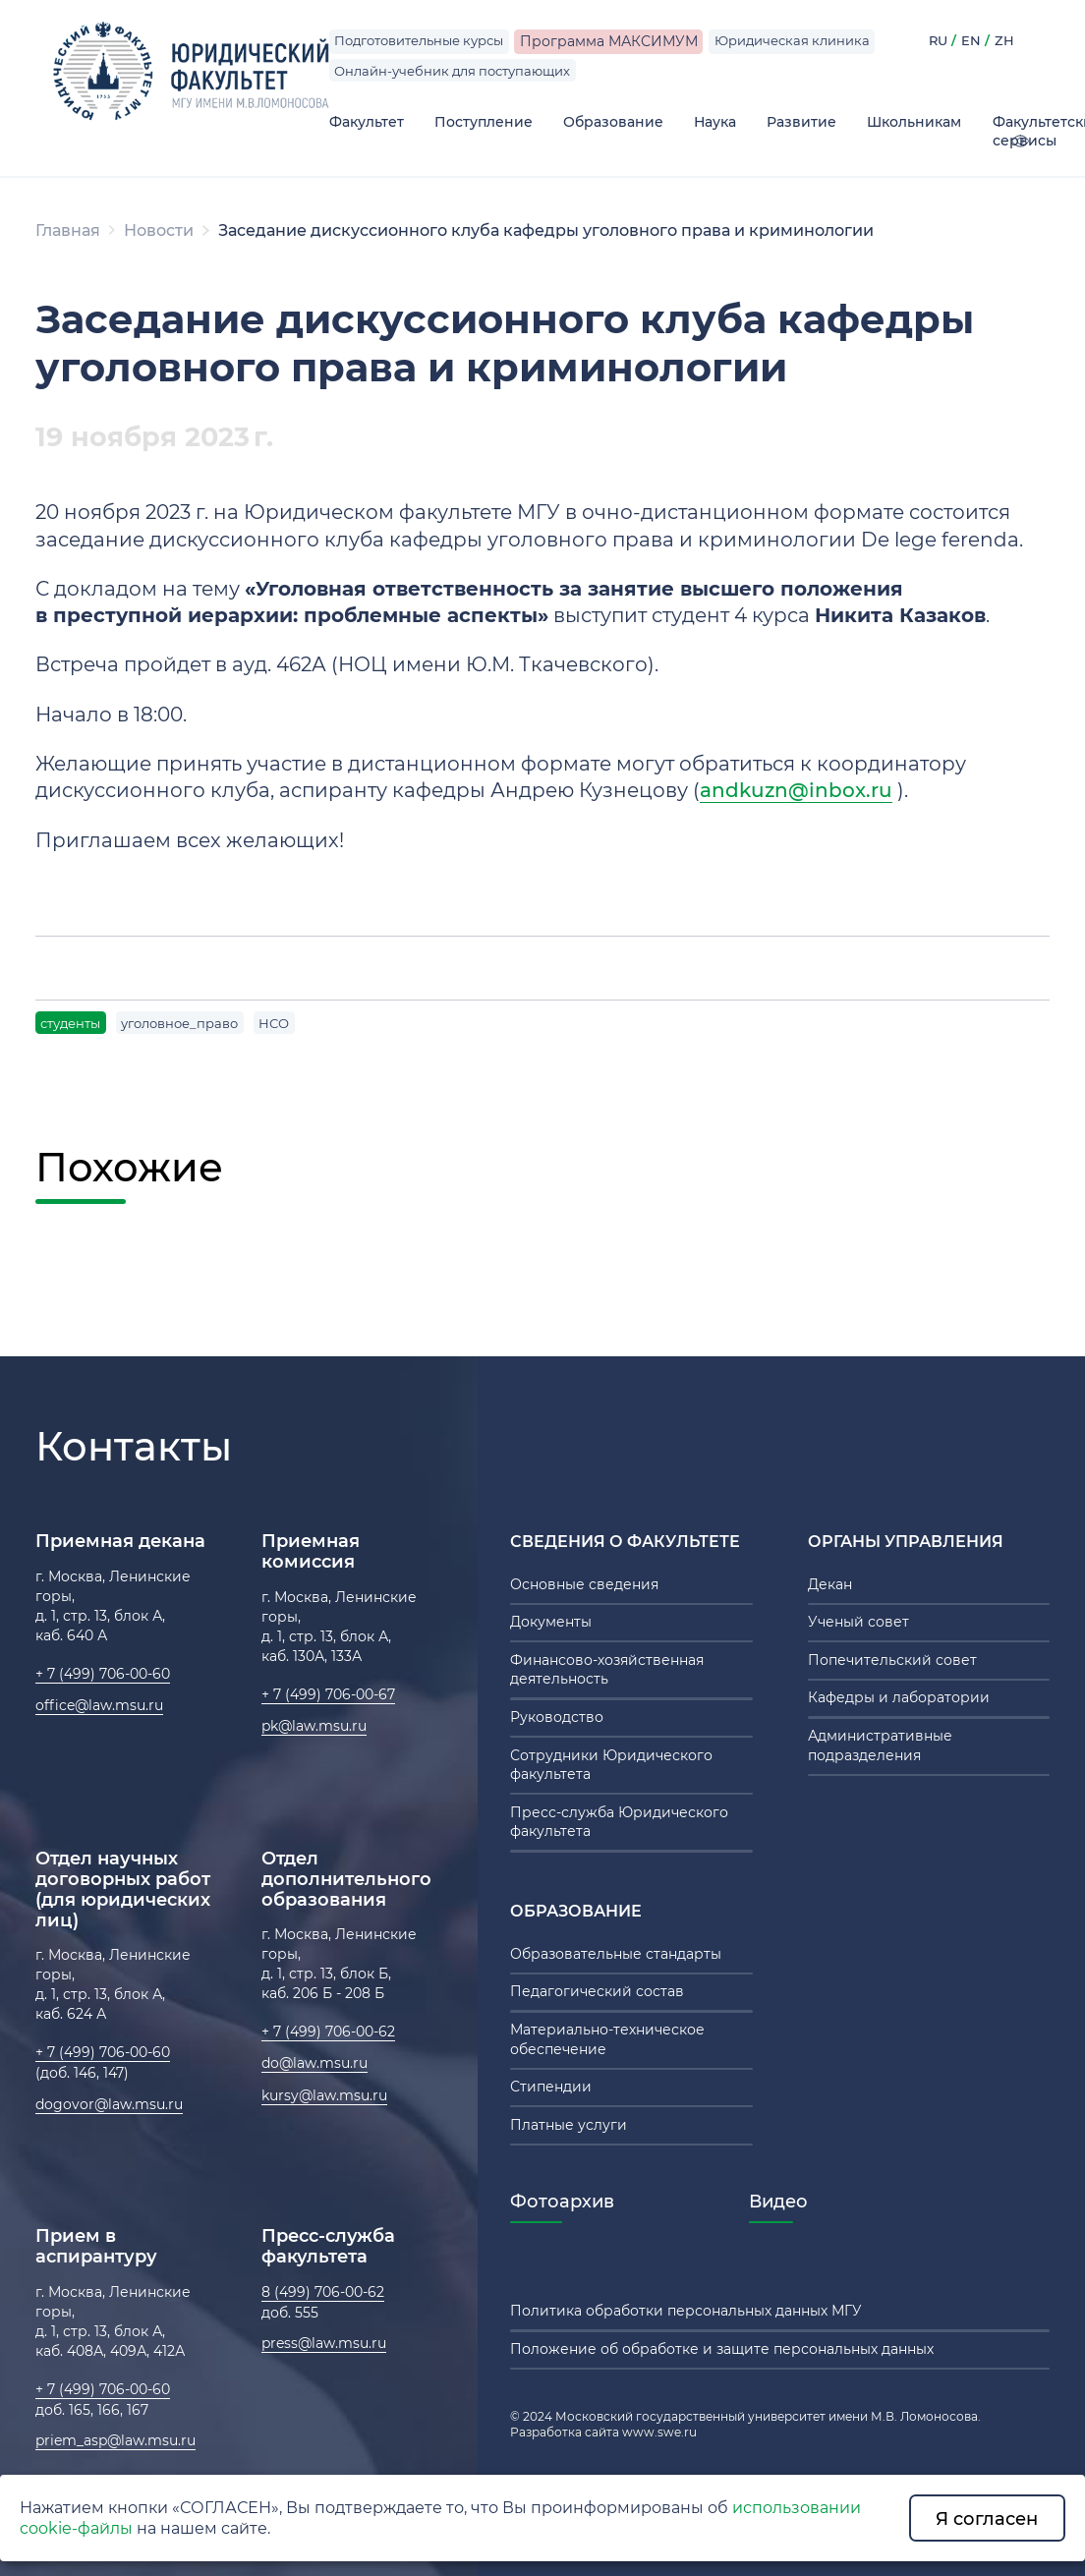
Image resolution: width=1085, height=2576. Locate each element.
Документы (551, 1622)
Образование (613, 122)
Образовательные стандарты (615, 1954)
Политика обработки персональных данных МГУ (686, 2310)
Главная (67, 230)
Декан (830, 1584)
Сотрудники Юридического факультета (611, 1765)
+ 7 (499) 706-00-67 (328, 1694)
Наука (715, 122)
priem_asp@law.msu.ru (115, 2440)
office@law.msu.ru (99, 1705)
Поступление (483, 122)
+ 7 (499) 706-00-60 (102, 1674)
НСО (273, 1023)
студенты (70, 1023)
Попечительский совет (892, 1660)
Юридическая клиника (792, 40)
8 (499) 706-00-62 (322, 2292)
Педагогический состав (597, 1991)
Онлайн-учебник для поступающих (452, 71)
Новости (159, 230)
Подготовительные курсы (418, 40)
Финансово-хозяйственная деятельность (607, 1670)
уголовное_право (179, 1023)
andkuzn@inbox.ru (796, 790)
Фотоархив (562, 2201)
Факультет (366, 122)
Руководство (556, 1717)
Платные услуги (568, 2125)
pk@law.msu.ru (314, 1726)
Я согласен (987, 2518)
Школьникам (914, 122)
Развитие (801, 122)
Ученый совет (858, 1622)
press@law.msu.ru (323, 2343)
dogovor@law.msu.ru (109, 2104)
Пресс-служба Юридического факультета (619, 1822)
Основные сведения (584, 1584)
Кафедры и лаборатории (899, 1697)
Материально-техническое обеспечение (607, 2039)
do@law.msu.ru (314, 2063)
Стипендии (551, 2086)
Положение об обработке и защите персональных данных (722, 2349)
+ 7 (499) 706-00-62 (328, 2031)
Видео (778, 2201)
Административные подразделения (880, 1745)
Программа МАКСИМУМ (609, 41)
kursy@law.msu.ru (324, 2095)
